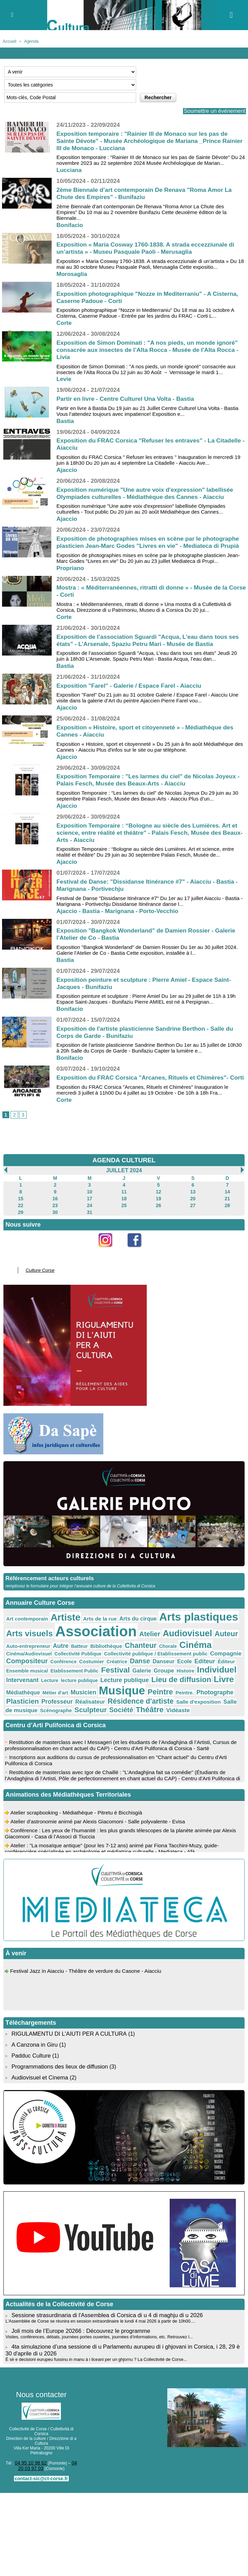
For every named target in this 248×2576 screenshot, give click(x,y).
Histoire (34, 1674)
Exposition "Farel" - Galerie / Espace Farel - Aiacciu (131, 693)
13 (193, 1205)
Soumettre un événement (210, 110)
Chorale (106, 1651)
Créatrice (223, 1658)
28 (227, 1218)
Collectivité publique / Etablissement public (50, 1658)
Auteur (180, 1640)
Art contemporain (24, 1627)
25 (124, 1218)
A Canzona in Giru (33, 2033)
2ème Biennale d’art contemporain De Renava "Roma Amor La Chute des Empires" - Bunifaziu (147, 194)
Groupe (15, 1674)
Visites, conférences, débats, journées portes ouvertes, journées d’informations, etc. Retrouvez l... (94, 2322)
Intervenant (94, 1674)
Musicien (122, 1685)
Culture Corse (37, 1281)
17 (89, 1212)
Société (105, 1700)
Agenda (29, 41)
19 (158, 1212)
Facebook (139, 1263)
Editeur (71, 1666)
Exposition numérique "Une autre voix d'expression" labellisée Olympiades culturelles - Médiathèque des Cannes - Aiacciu (148, 494)
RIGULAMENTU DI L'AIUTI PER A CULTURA (66, 2023)
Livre (44, 1684)
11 (124, 1205)
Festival (194, 1665)
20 (193, 1212)
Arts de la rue (87, 1627)
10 (89, 1205)
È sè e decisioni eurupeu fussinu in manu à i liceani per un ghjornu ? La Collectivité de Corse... (91, 2343)
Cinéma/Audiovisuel (166, 1651)
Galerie (218, 1666)
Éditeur (90, 1666)
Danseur (35, 1666)
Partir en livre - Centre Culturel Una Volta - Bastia (127, 399)
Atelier (113, 1641)
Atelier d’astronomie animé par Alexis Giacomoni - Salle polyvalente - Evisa (101, 1814)
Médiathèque (69, 1685)
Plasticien (54, 1692)
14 (227, 1205)
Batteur (29, 1651)
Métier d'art (97, 1685)
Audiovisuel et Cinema (39, 2064)
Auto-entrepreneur (211, 1641)
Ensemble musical (118, 1666)
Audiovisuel (146, 1640)
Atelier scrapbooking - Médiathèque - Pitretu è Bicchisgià (79, 1805)
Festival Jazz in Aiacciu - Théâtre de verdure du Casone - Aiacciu (89, 1963)
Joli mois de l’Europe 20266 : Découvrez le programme (78, 2316)
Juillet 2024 (124, 1185)
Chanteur (82, 1650)
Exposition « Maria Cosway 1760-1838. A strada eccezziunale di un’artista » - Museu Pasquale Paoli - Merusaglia (148, 248)
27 (193, 1218)
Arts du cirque (120, 1627)
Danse (15, 1666)
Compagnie (111, 1658)
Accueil (9, 41)
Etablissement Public (159, 1666)
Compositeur (144, 1658)
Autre (12, 1651)
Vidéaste (155, 1700)
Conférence (176, 1658)
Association (67, 1639)
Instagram (109, 1263)
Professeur (84, 1692)
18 (124, 1212)
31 (89, 1224)
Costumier (200, 1658)
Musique (155, 1683)
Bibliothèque (52, 1651)
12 (158, 1205)
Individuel (61, 1673)
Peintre (188, 1684)
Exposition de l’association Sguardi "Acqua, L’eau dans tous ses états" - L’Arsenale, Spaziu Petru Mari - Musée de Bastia (151, 648)
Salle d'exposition (206, 1692)
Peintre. (210, 1685)
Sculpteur (79, 1700)
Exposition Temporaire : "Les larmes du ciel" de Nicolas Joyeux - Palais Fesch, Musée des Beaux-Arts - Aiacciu (149, 787)
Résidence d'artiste (156, 1692)
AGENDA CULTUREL (124, 1175)
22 (20, 1218)
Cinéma (130, 1650)
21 (227, 1212)
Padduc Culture (30, 2044)
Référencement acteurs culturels (47, 1588)
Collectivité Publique (208, 1651)
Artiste (57, 1626)
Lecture (118, 1674)
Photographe (22, 1692)
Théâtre (131, 1700)
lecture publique (144, 1674)
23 (55, 1218)
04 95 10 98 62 (28, 2446)
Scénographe (49, 1701)
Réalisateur (113, 1692)
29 (20, 1224)
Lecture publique (183, 1674)
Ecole (54, 1666)
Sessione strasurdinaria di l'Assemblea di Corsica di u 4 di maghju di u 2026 (103, 2301)
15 (20, 1212)
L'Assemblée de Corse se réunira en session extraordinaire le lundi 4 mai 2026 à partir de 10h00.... (95, 2306)
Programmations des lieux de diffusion (57, 2054)
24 (89, 1218)
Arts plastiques (173, 1626)
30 (55, 1224)
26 (158, 1218)
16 (55, 1212)
